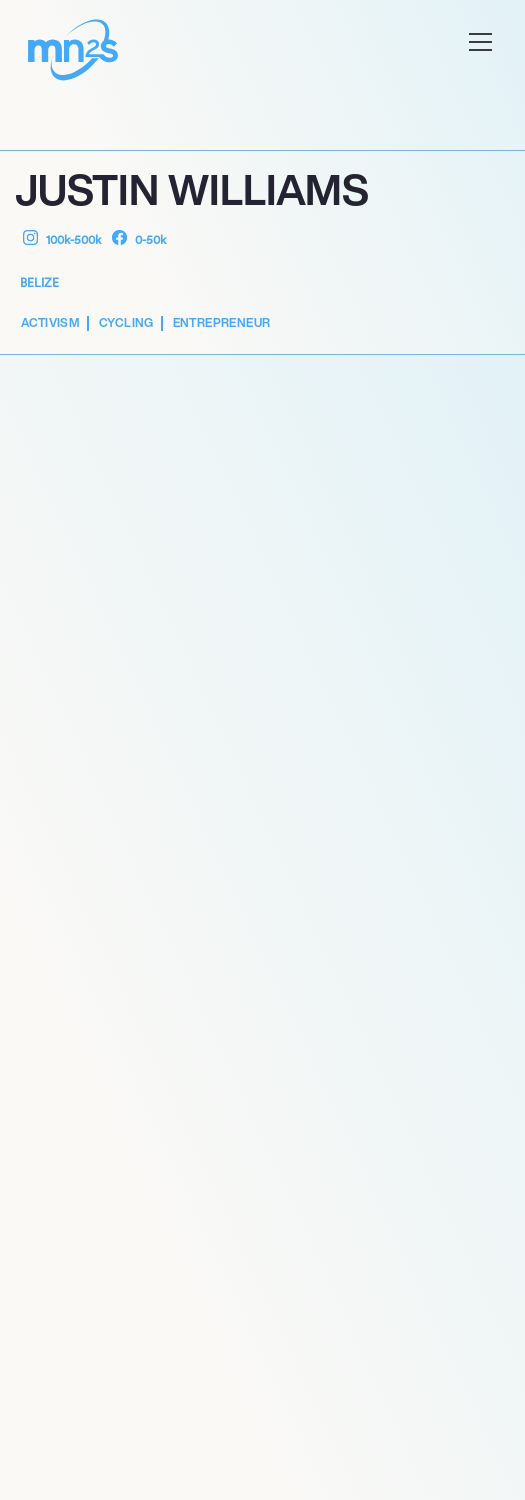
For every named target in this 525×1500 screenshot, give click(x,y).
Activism (50, 322)
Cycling (126, 322)
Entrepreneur (222, 322)
